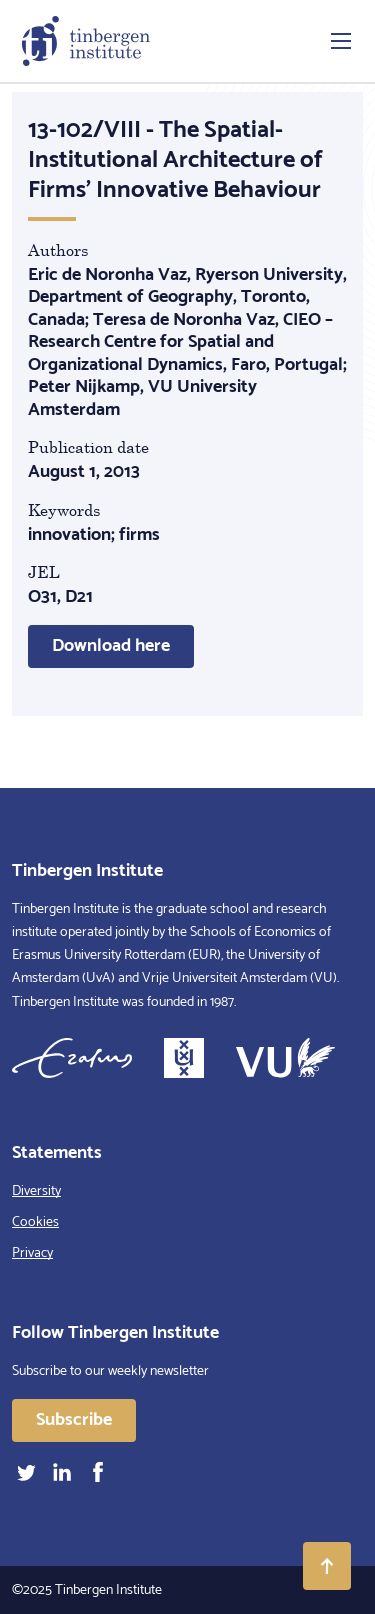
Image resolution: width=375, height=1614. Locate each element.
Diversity (36, 1191)
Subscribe (74, 1420)
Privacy (32, 1253)
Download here (111, 646)
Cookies (35, 1222)
